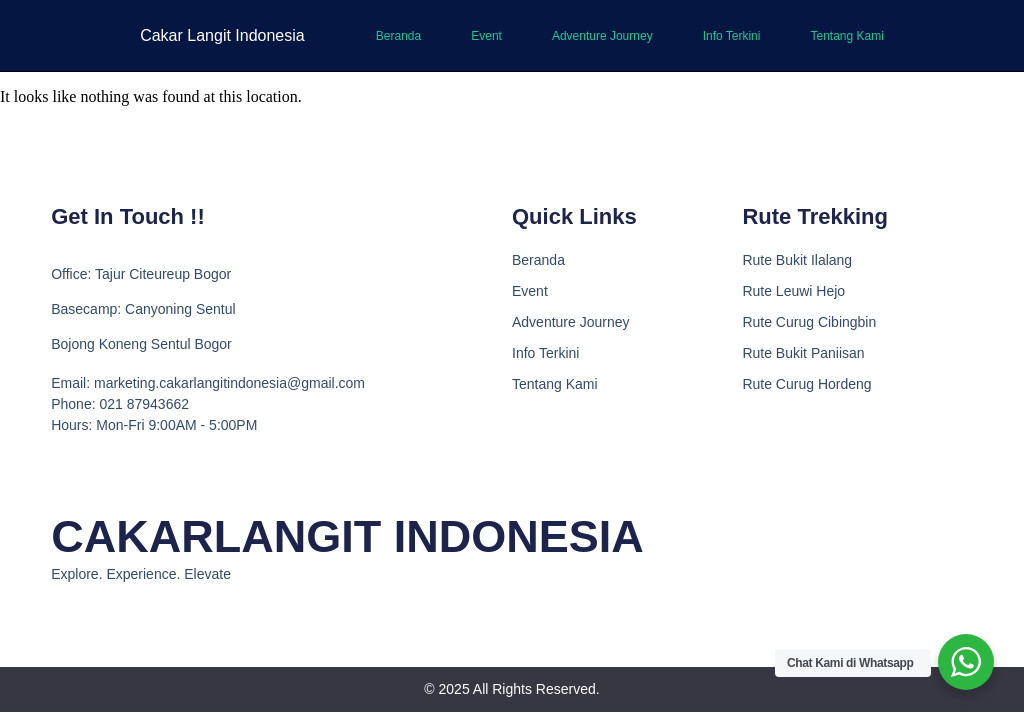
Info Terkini (732, 36)
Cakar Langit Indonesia (222, 35)
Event (486, 36)
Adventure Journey (602, 36)
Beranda (398, 36)
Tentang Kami (846, 36)
